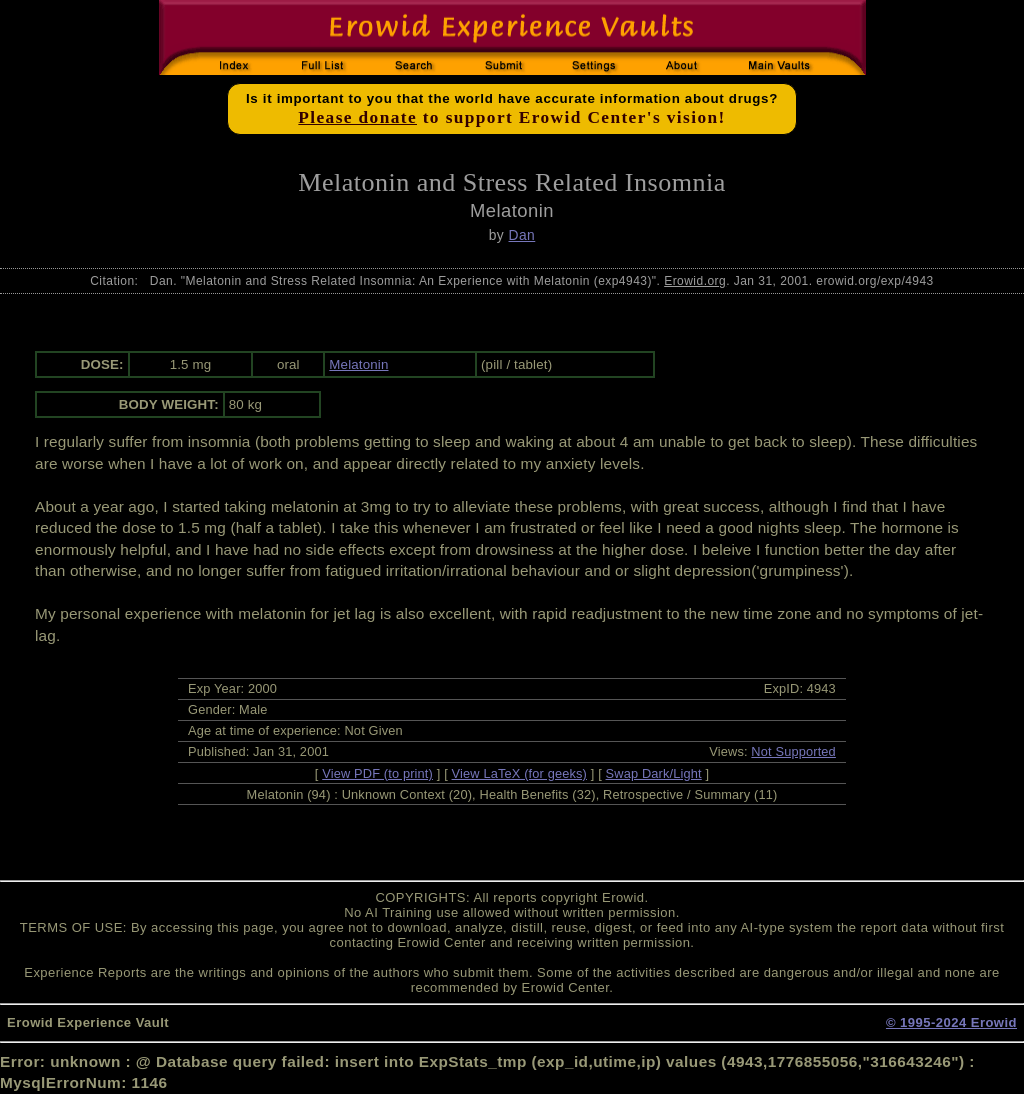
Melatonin (358, 364)
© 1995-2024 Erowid (951, 1022)
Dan (522, 235)
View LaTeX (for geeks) (519, 773)
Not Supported (793, 751)
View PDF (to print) (377, 773)
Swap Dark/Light (654, 773)
